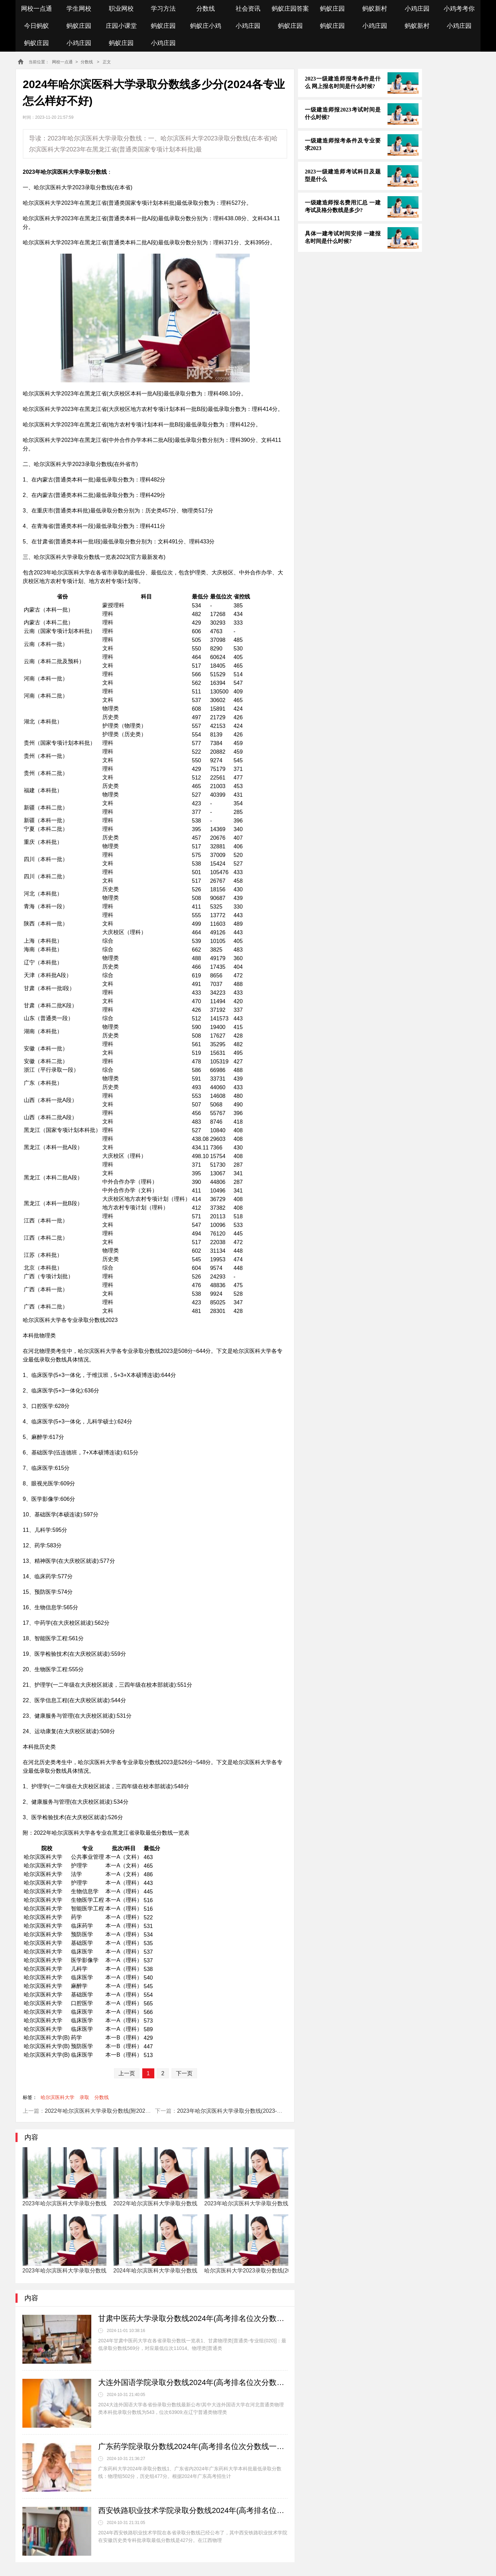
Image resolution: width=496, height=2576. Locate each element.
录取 (84, 2097)
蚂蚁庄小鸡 (205, 25)
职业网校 (121, 8)
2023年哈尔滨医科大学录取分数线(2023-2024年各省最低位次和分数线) (264, 2111)
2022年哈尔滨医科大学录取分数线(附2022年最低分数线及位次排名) (128, 2111)
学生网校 (78, 8)
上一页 (126, 2073)
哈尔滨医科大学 (57, 2097)
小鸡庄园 (417, 8)
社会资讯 (248, 8)
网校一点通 (36, 8)
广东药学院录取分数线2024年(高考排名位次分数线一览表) (193, 2446)
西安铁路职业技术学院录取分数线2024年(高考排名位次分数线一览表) (193, 2510)
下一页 (184, 2073)
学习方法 (163, 8)
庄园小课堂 (121, 25)
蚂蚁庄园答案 (290, 8)
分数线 (205, 8)
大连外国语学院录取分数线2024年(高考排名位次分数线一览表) (193, 2382)
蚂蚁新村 (374, 8)
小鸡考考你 (459, 8)
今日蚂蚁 (36, 25)
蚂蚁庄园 (332, 8)
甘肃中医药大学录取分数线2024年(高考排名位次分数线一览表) (193, 2318)
